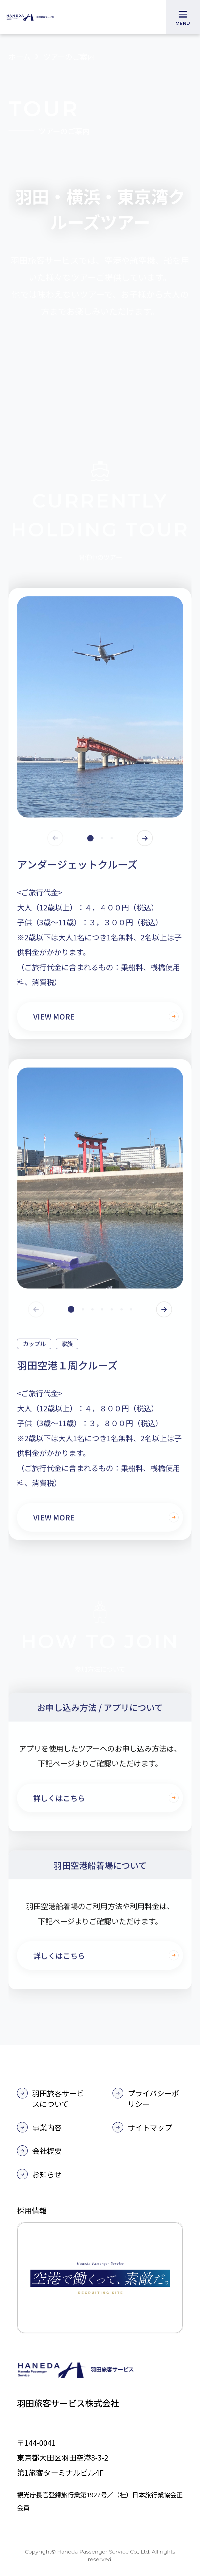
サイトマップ (150, 2127)
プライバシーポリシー (153, 2098)
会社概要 (47, 2150)
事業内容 (47, 2127)
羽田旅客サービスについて (58, 2098)
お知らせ (46, 2174)
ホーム (19, 60)
